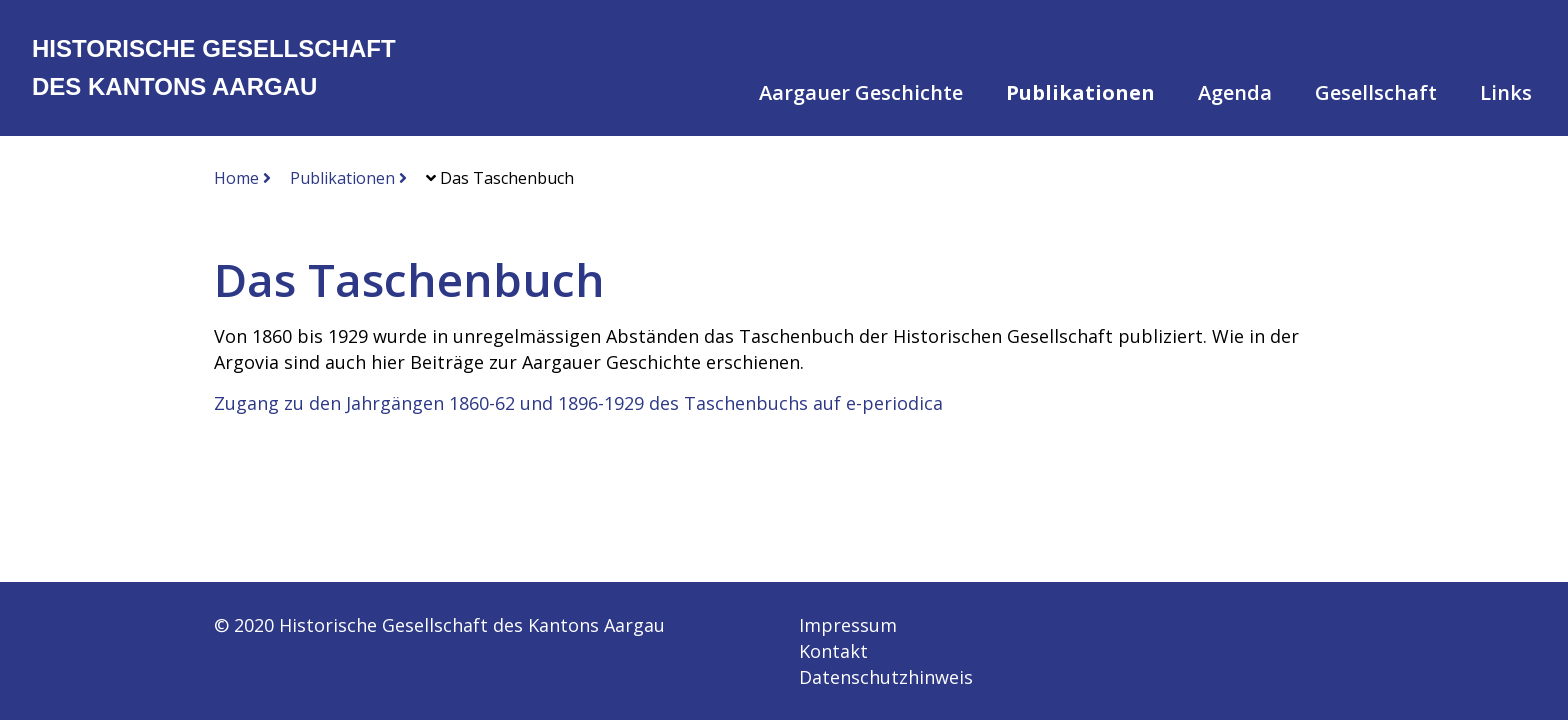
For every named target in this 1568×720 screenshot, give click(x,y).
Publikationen (348, 178)
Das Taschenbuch (500, 178)
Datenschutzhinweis (886, 677)
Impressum (848, 625)
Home (242, 178)
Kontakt (833, 651)
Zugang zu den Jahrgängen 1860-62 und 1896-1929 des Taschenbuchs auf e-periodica (578, 403)
